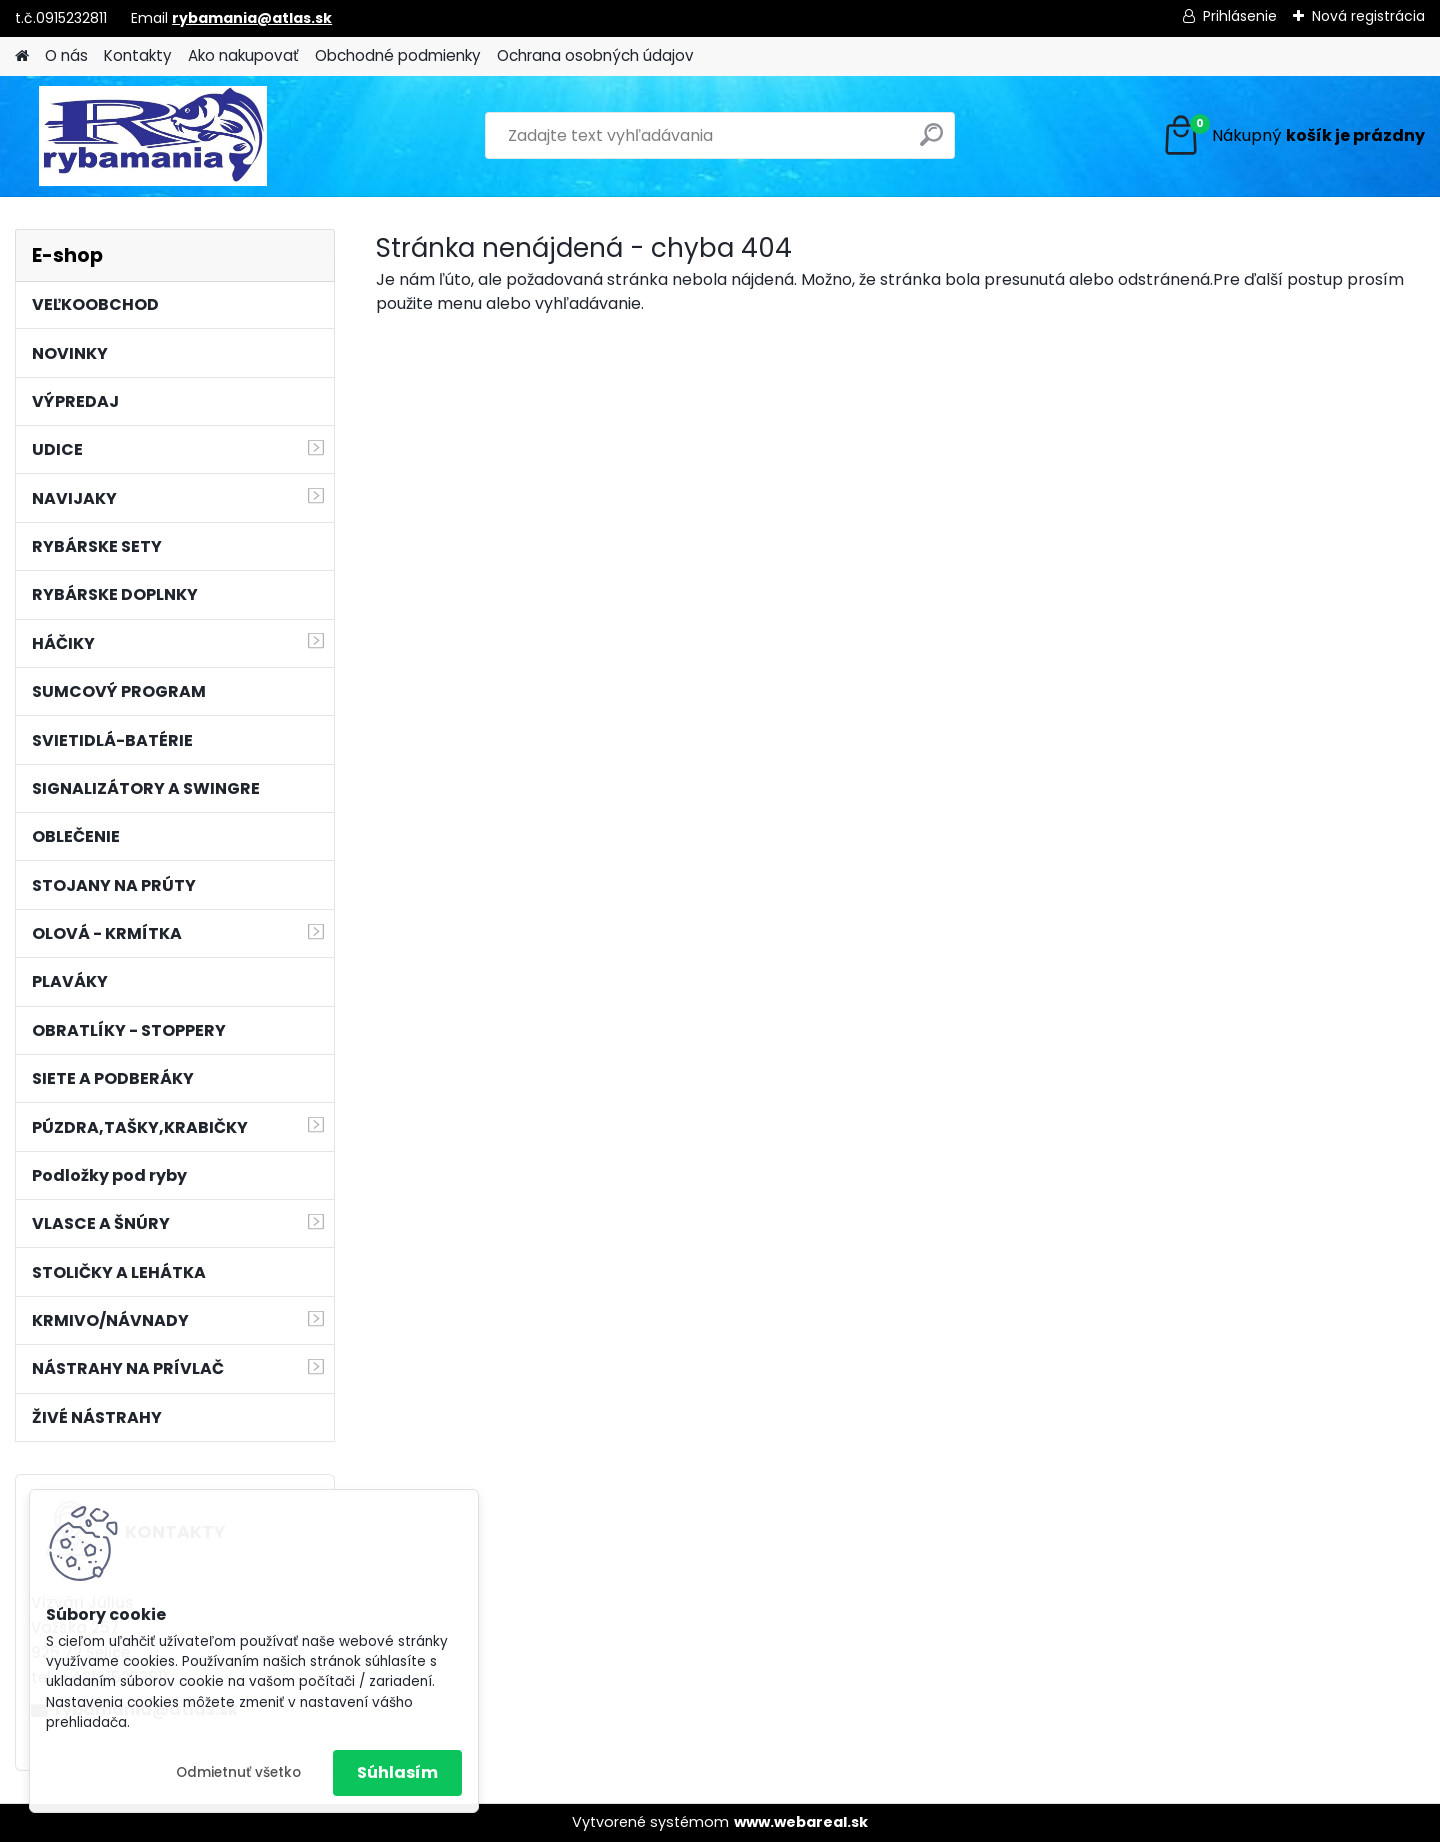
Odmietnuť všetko (238, 1772)
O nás (66, 55)
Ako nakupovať (243, 55)
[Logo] (152, 136)
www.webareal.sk (801, 1822)
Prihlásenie (1240, 16)
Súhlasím (397, 1772)
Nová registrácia (1368, 16)
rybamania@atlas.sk (252, 18)
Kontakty (138, 55)
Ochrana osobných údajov (595, 55)
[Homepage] (22, 56)
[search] (931, 142)
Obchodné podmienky (398, 55)
